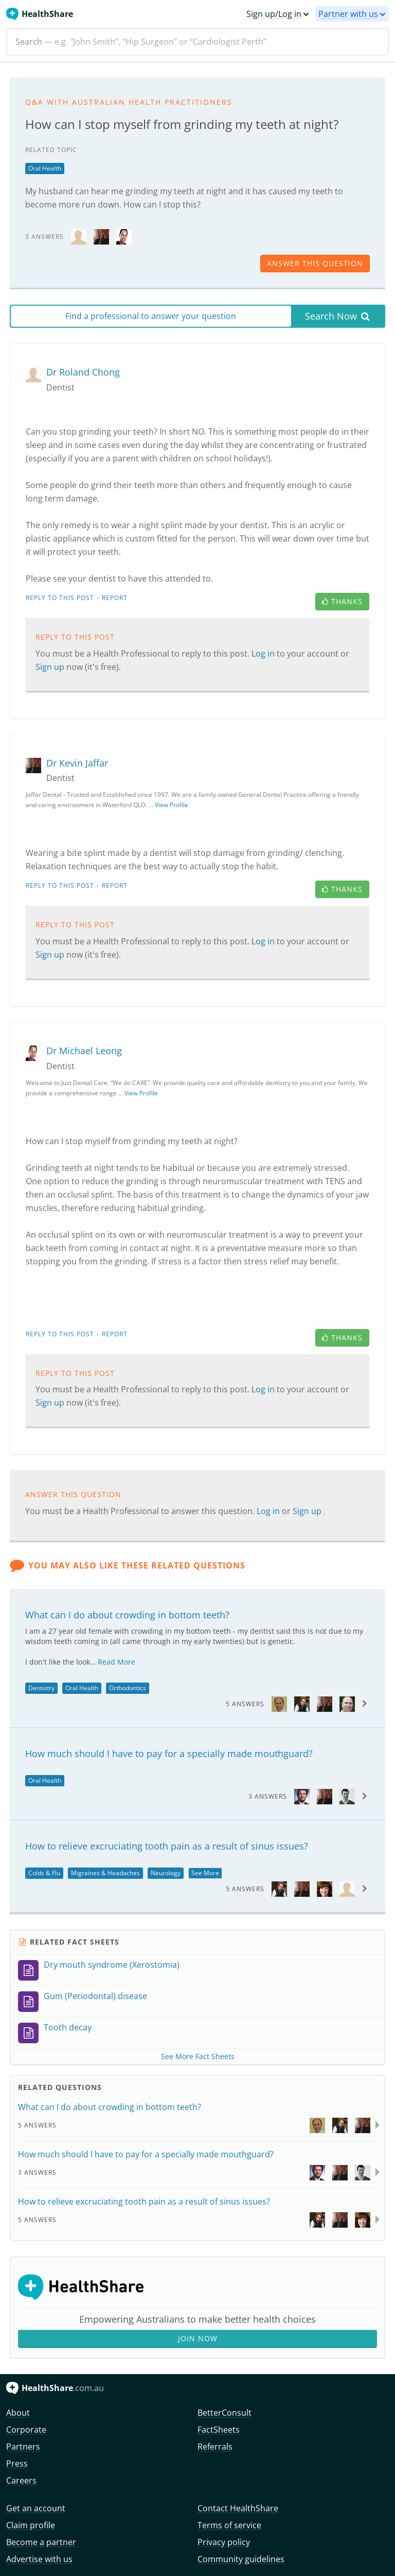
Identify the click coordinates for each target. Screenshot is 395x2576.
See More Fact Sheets (198, 2056)
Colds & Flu (44, 1873)
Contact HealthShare (238, 2508)
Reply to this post (60, 597)
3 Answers (267, 1796)
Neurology (166, 1873)
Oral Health (44, 168)
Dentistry (41, 1688)
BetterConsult (225, 2412)
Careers (21, 2480)
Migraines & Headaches (105, 1873)
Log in (264, 653)
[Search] (197, 41)
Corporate (26, 2429)
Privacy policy (224, 2542)
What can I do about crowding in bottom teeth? (127, 1615)
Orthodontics (127, 1688)
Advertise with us (39, 2559)
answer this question (315, 263)
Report (115, 597)
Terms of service (229, 2525)
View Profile (171, 804)
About (18, 2412)
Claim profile (30, 2525)
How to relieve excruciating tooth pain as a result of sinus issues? (166, 1846)
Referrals (215, 2446)
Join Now (198, 2338)
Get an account (35, 2508)
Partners (23, 2446)
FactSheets (219, 2429)
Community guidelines (241, 2559)
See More (205, 1873)
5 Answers (245, 1704)
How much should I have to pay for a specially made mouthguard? (169, 1753)
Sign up (50, 667)
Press (17, 2463)
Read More (116, 1662)
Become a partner (41, 2542)
